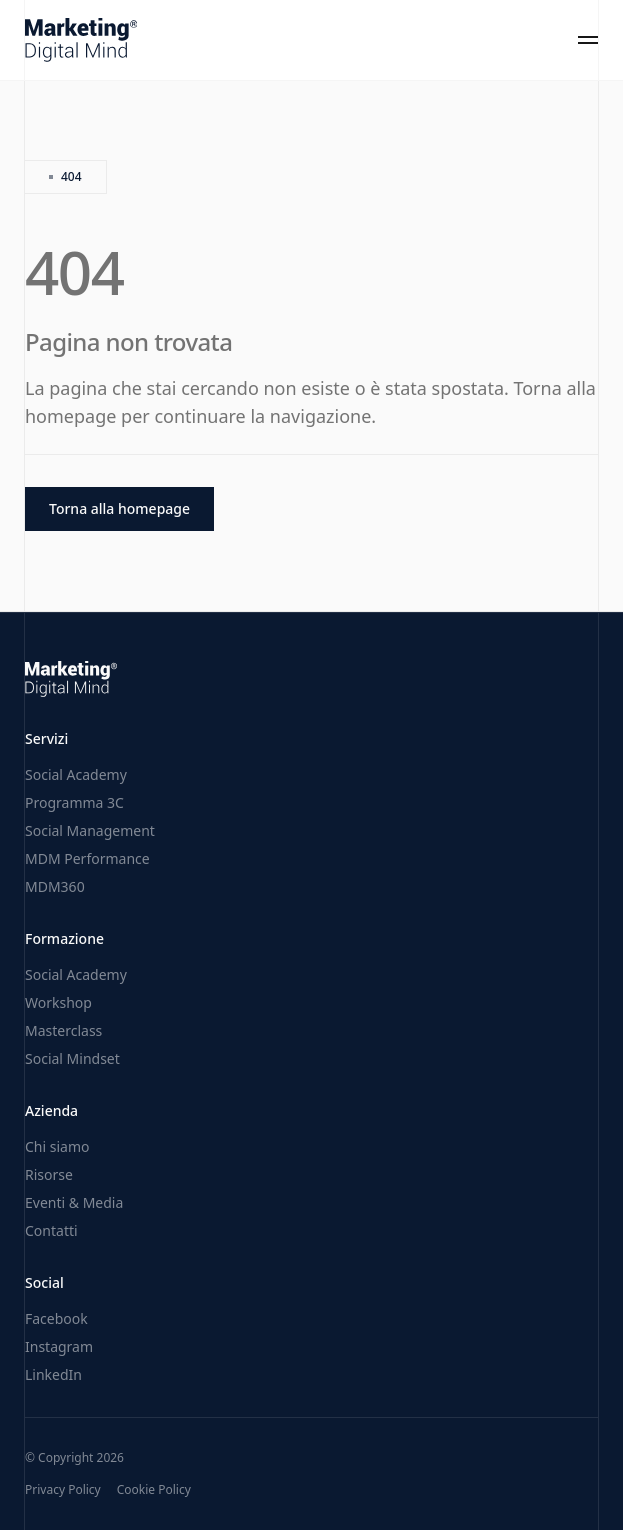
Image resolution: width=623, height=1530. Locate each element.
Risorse (49, 1174)
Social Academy (76, 774)
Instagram (59, 1346)
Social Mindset (72, 1058)
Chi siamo (57, 1146)
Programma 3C (74, 802)
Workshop (58, 1002)
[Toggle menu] (588, 40)
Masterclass (63, 1030)
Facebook (56, 1318)
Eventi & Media (74, 1202)
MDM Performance (87, 858)
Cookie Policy (154, 1490)
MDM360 (55, 886)
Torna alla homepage (119, 508)
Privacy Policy (63, 1490)
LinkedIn (53, 1374)
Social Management (90, 830)
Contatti (51, 1230)
